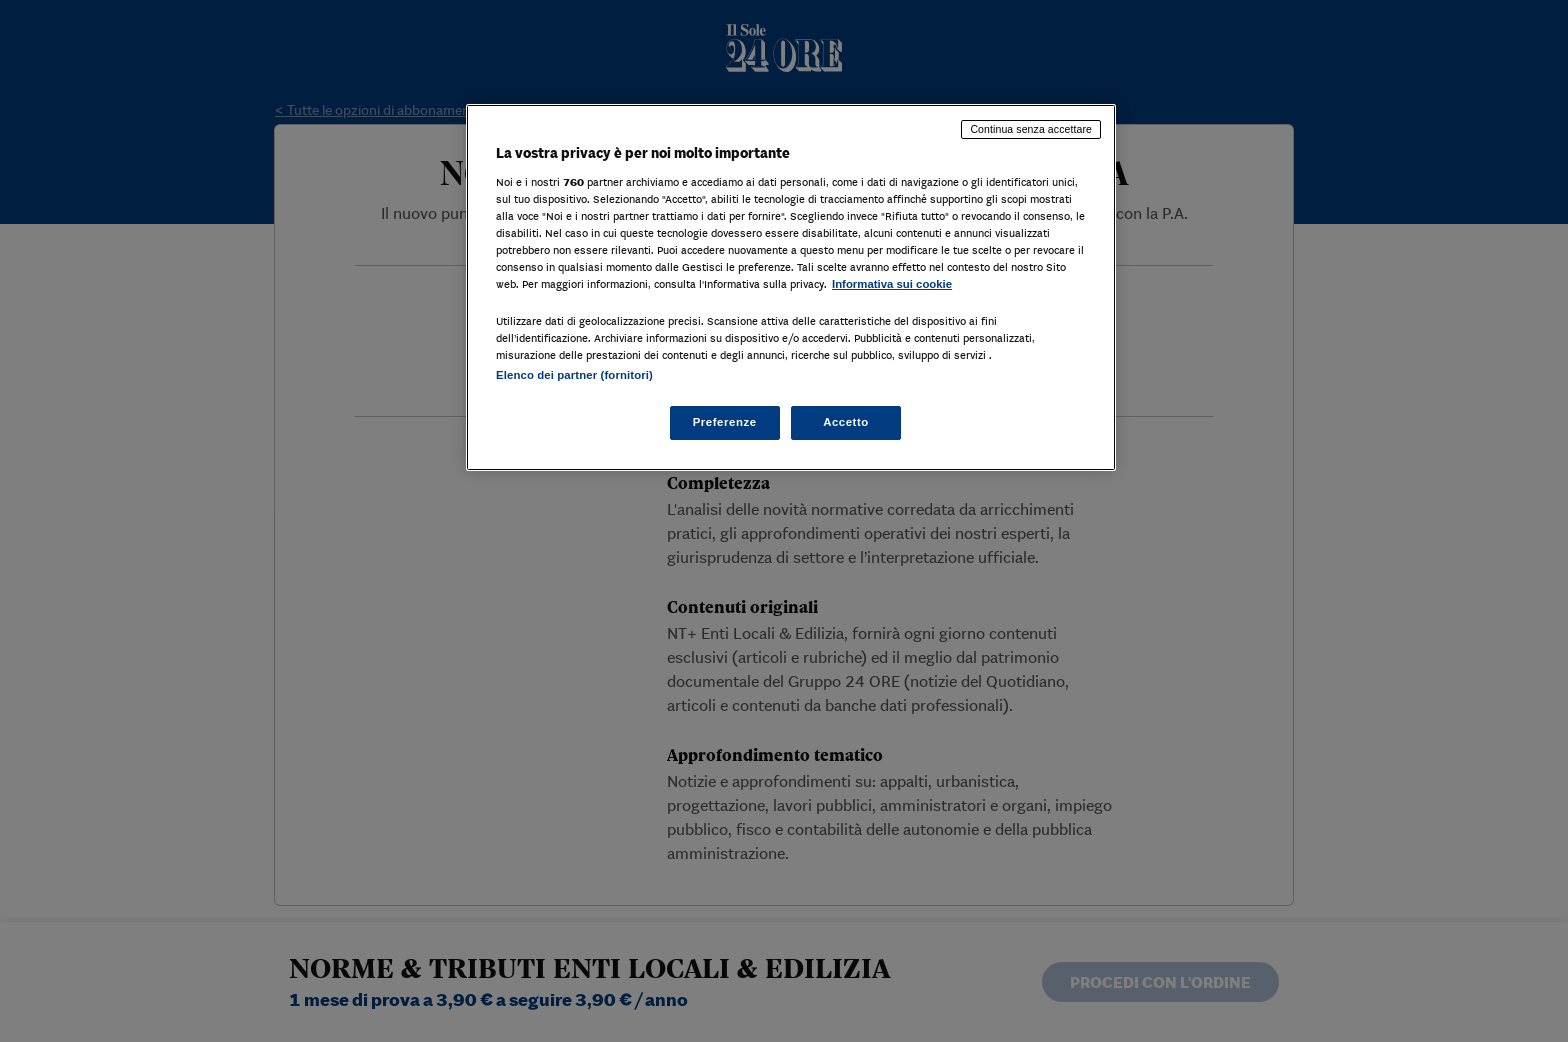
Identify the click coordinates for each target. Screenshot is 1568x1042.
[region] (791, 287)
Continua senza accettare (1031, 129)
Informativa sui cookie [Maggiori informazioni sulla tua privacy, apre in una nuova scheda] (892, 284)
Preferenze (725, 422)
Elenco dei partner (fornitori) (574, 375)
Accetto (846, 422)
